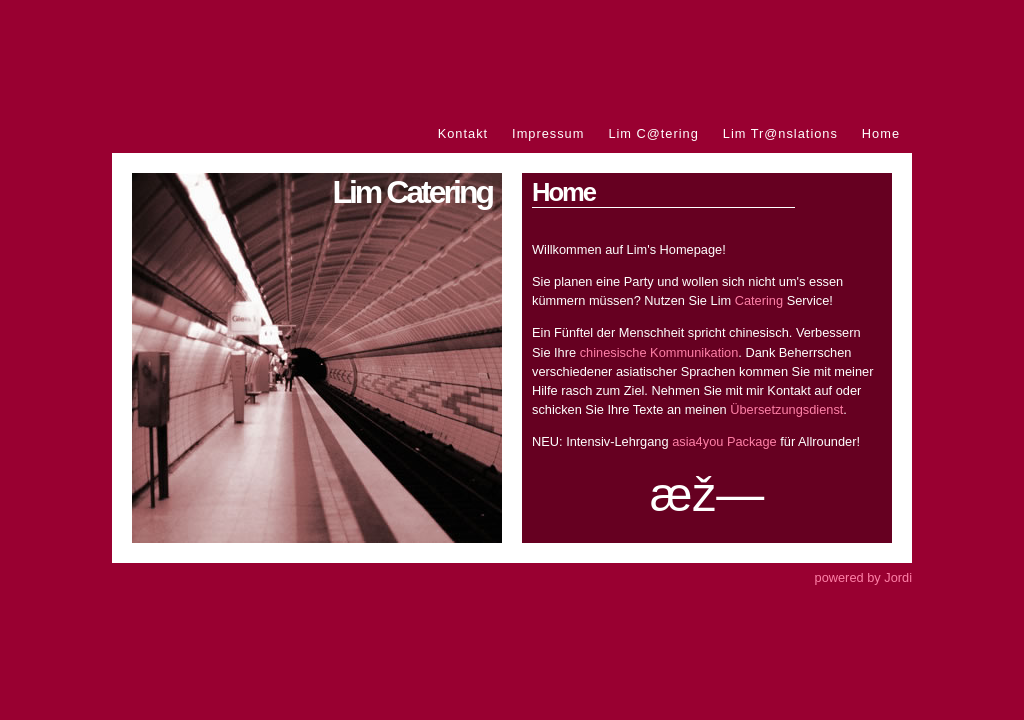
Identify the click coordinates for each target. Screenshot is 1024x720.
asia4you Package (724, 441)
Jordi (898, 577)
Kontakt (463, 133)
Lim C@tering (653, 133)
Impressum (548, 133)
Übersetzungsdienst (786, 409)
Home (881, 133)
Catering (759, 300)
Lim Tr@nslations (780, 133)
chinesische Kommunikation (659, 352)
